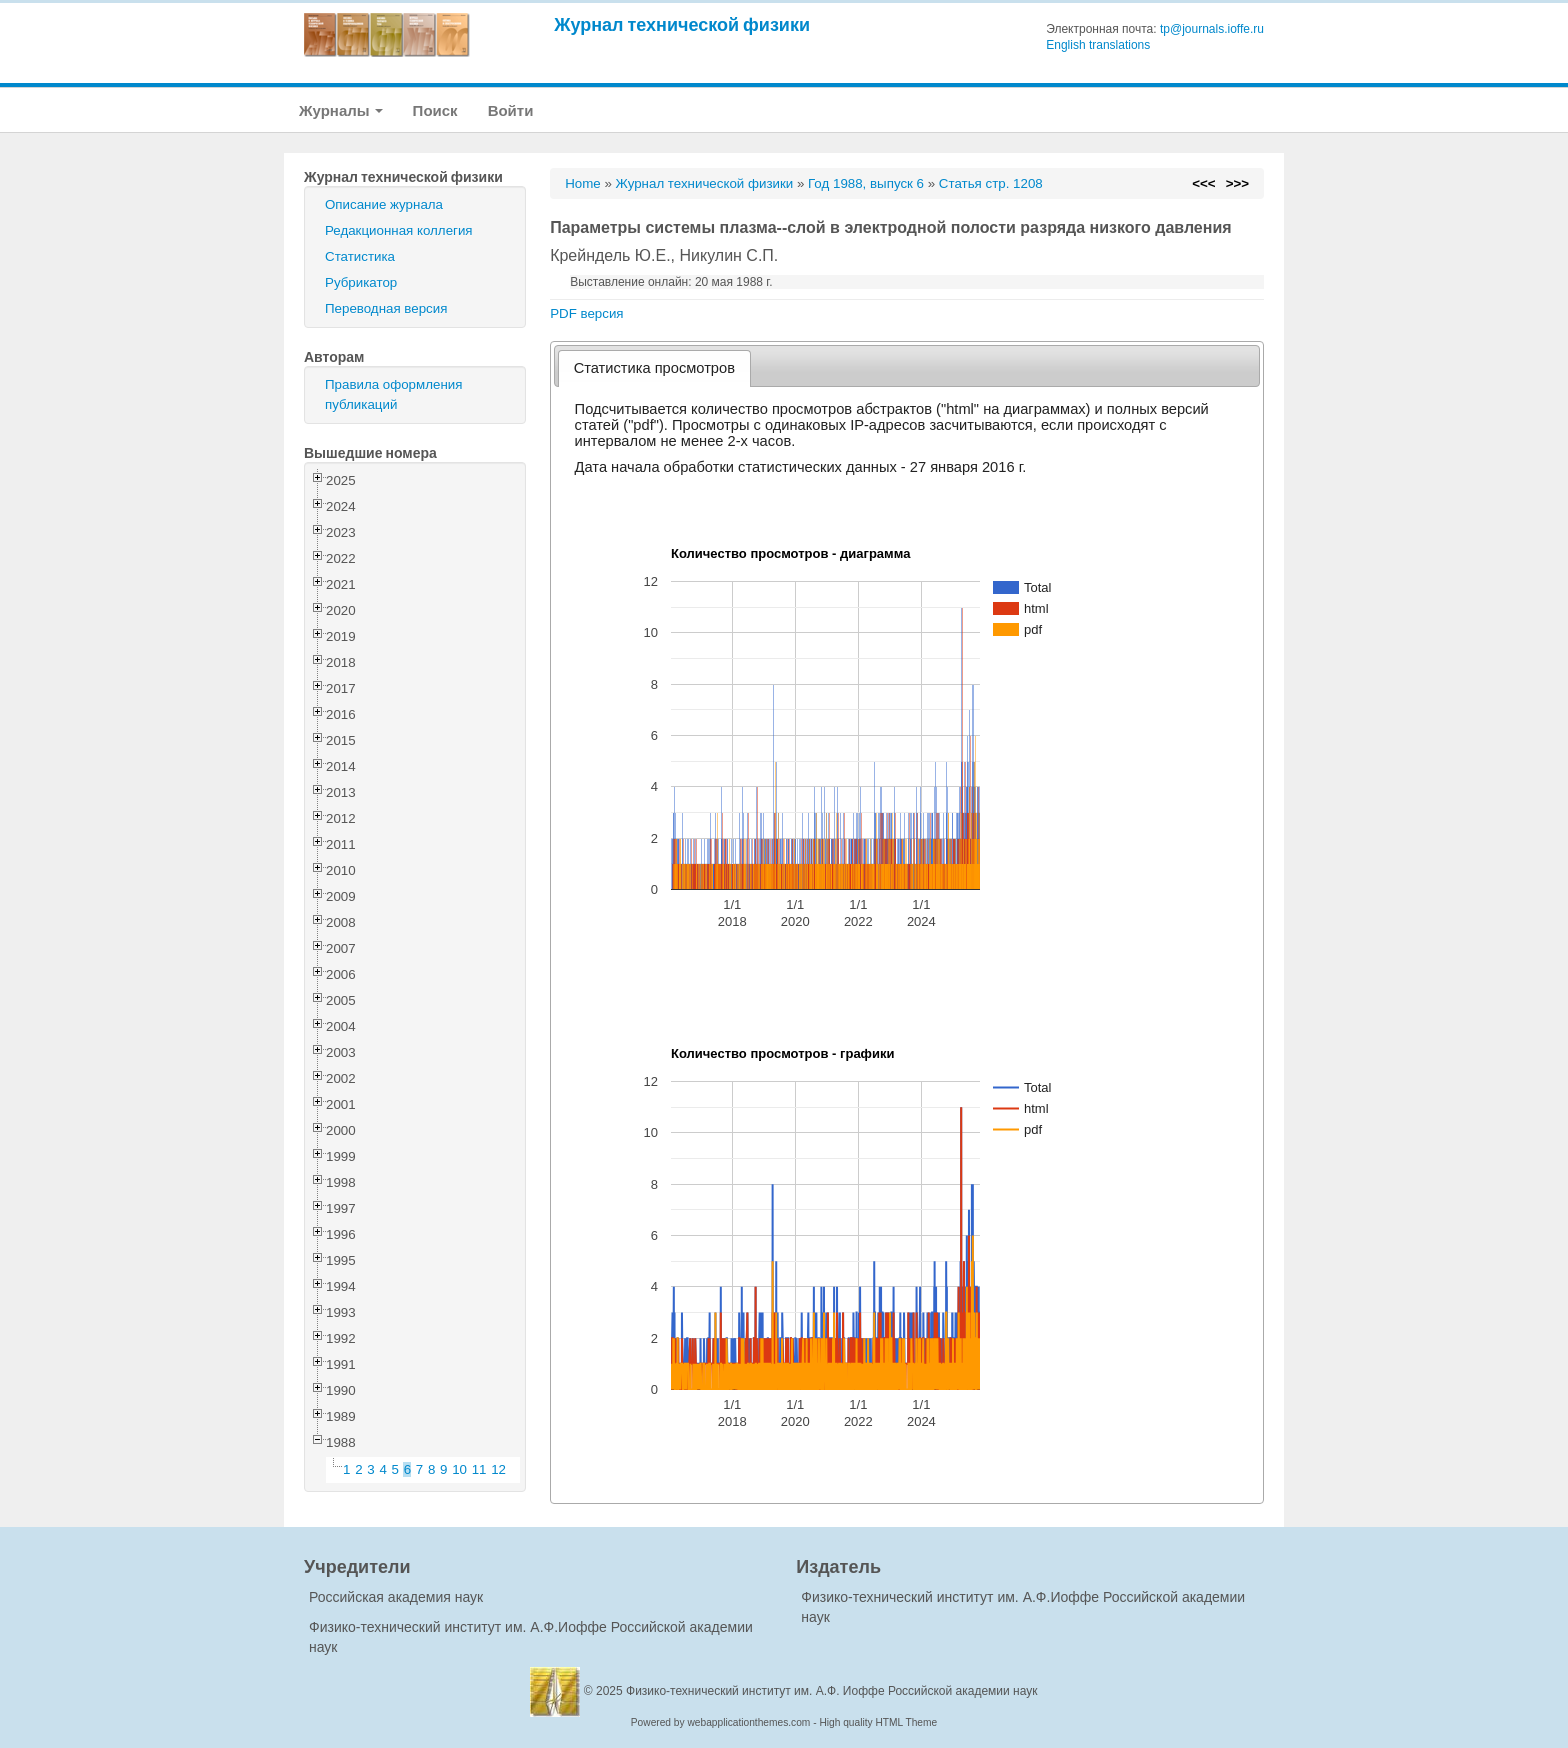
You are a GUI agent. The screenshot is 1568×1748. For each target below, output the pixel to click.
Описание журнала (384, 204)
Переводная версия (386, 308)
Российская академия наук (396, 1597)
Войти (511, 110)
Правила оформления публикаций (393, 394)
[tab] (654, 368)
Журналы (341, 110)
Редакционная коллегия (399, 230)
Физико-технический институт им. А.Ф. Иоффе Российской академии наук (832, 1691)
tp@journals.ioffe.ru (1212, 29)
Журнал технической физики (682, 24)
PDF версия (586, 313)
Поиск (435, 110)
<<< (1203, 183)
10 (459, 1469)
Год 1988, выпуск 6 (866, 183)
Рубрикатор (361, 282)
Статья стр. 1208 (991, 183)
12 (498, 1469)
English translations (1098, 45)
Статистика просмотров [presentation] (654, 368)
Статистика (360, 256)
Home (583, 183)
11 (479, 1469)
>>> (1237, 183)
